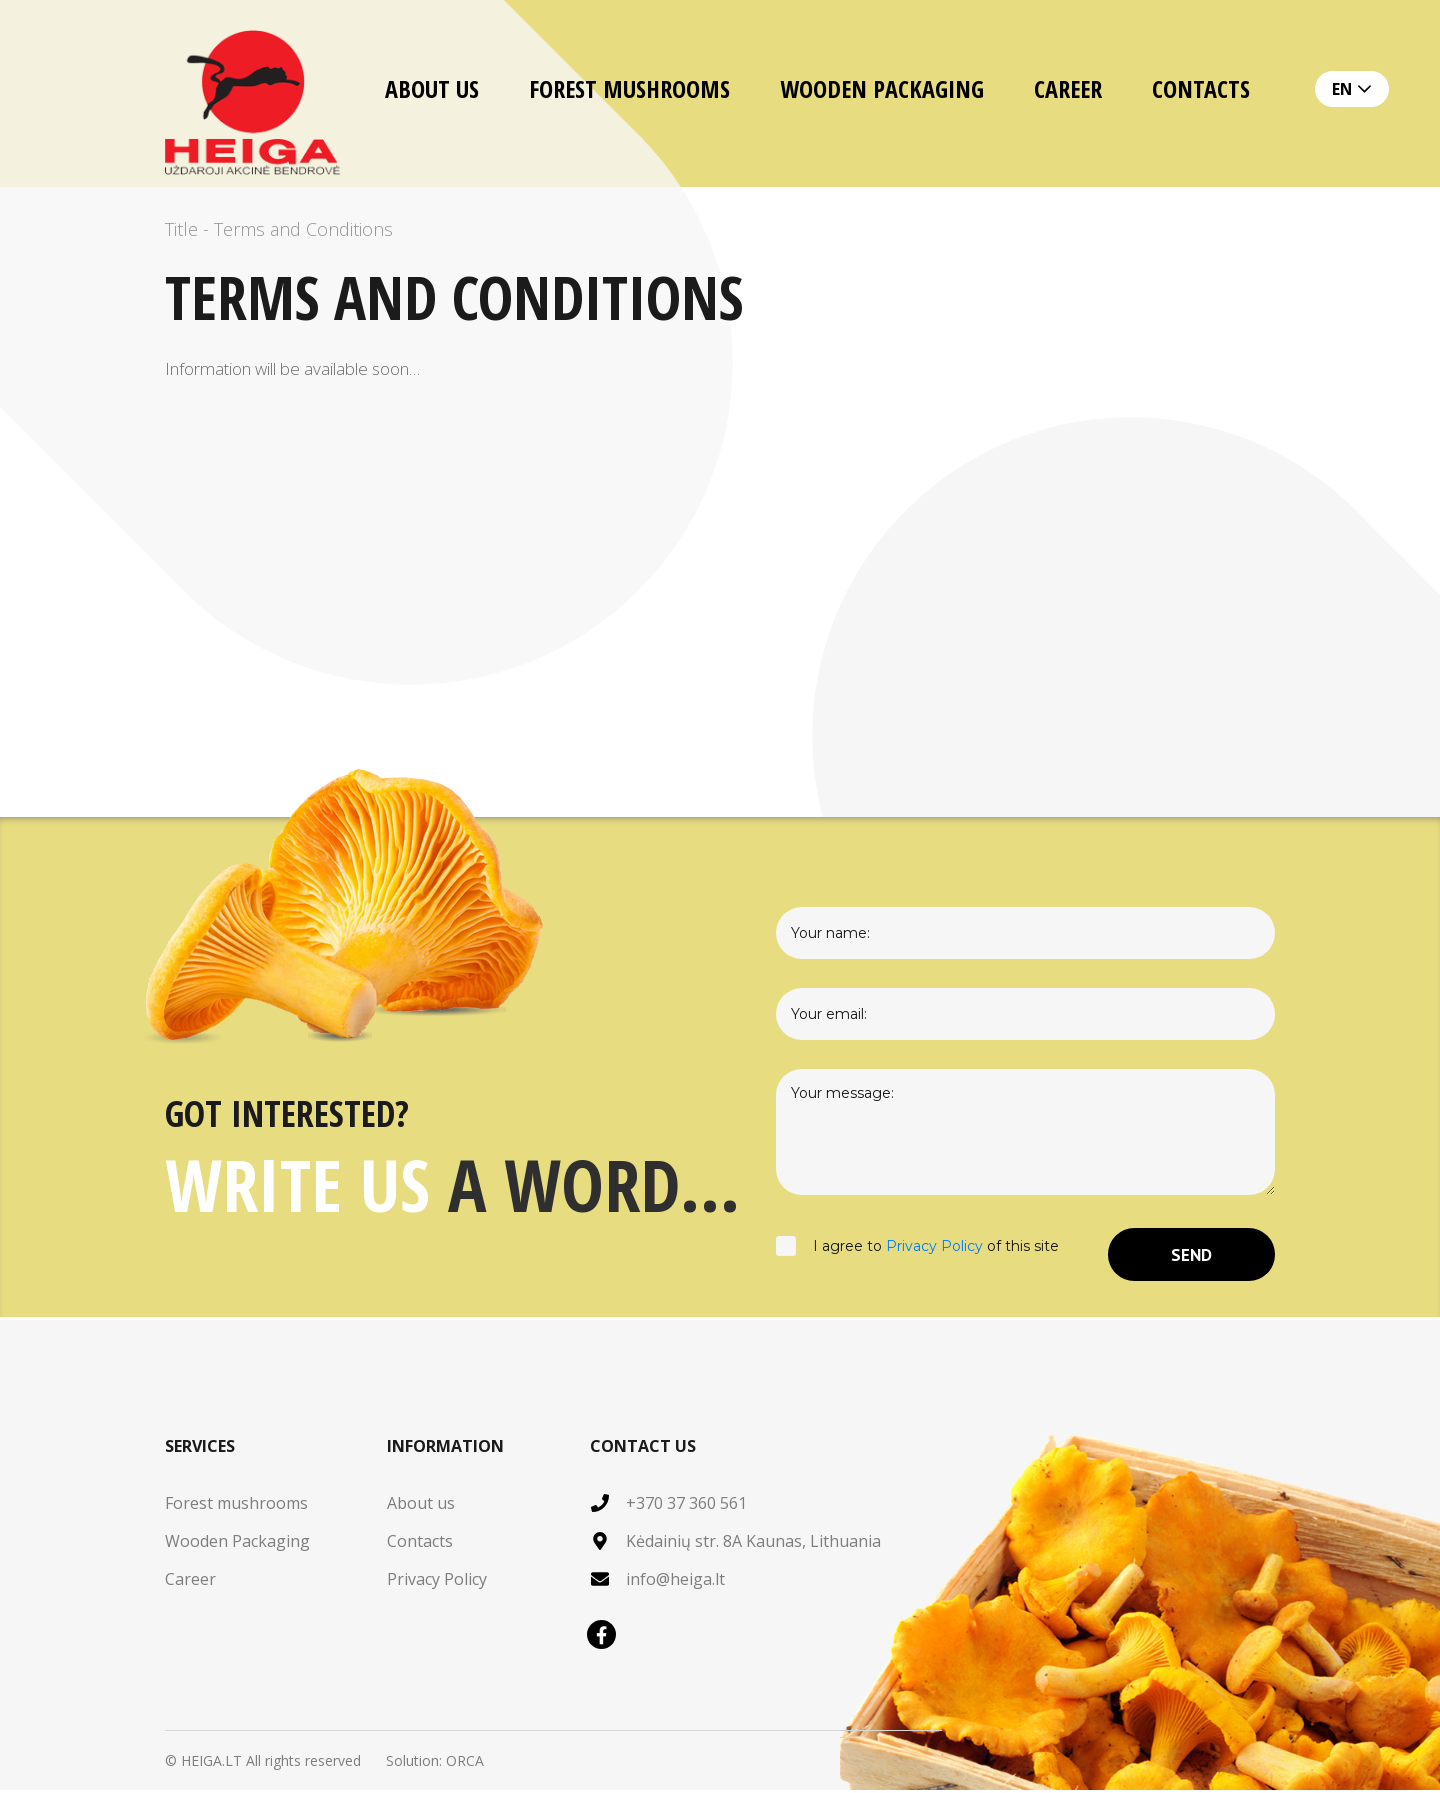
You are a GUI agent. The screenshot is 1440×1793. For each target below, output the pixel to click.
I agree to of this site (917, 1256)
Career (1068, 88)
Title (181, 229)
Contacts (1201, 88)
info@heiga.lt (675, 1582)
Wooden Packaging (882, 88)
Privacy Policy (934, 1248)
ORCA (465, 1763)
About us (432, 88)
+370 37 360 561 (686, 1506)
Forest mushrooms (629, 88)
